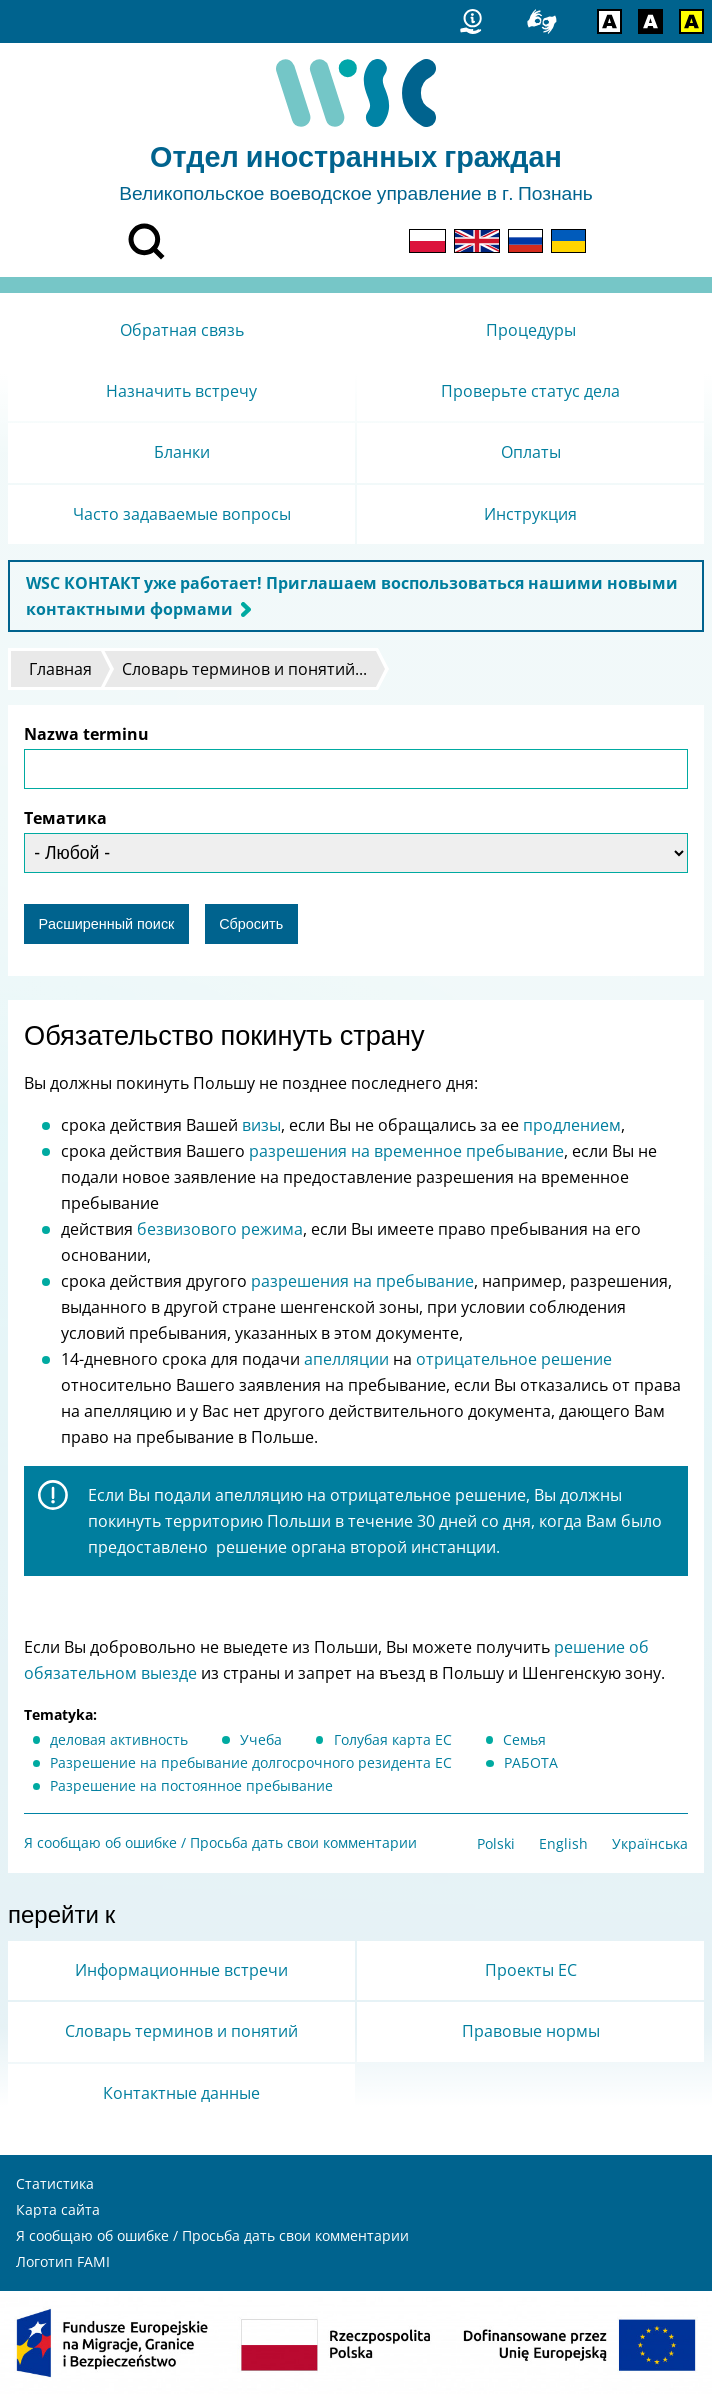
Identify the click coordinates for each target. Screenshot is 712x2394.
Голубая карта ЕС (393, 1739)
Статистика (55, 2183)
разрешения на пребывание (360, 1281)
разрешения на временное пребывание (406, 1151)
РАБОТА (531, 1762)
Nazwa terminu (86, 734)
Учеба (261, 1739)
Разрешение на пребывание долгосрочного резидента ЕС (251, 1762)
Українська (650, 1843)
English (563, 1843)
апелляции (344, 1359)
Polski (496, 1843)
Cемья (524, 1739)
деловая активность (119, 1739)
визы (261, 1125)
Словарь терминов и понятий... (244, 669)
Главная (60, 669)
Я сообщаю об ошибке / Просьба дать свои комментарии (220, 1842)
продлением (572, 1125)
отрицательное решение (514, 1359)
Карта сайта (58, 2209)
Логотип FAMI (63, 2261)
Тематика (65, 818)
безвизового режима (220, 1229)
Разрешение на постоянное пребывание (191, 1785)
